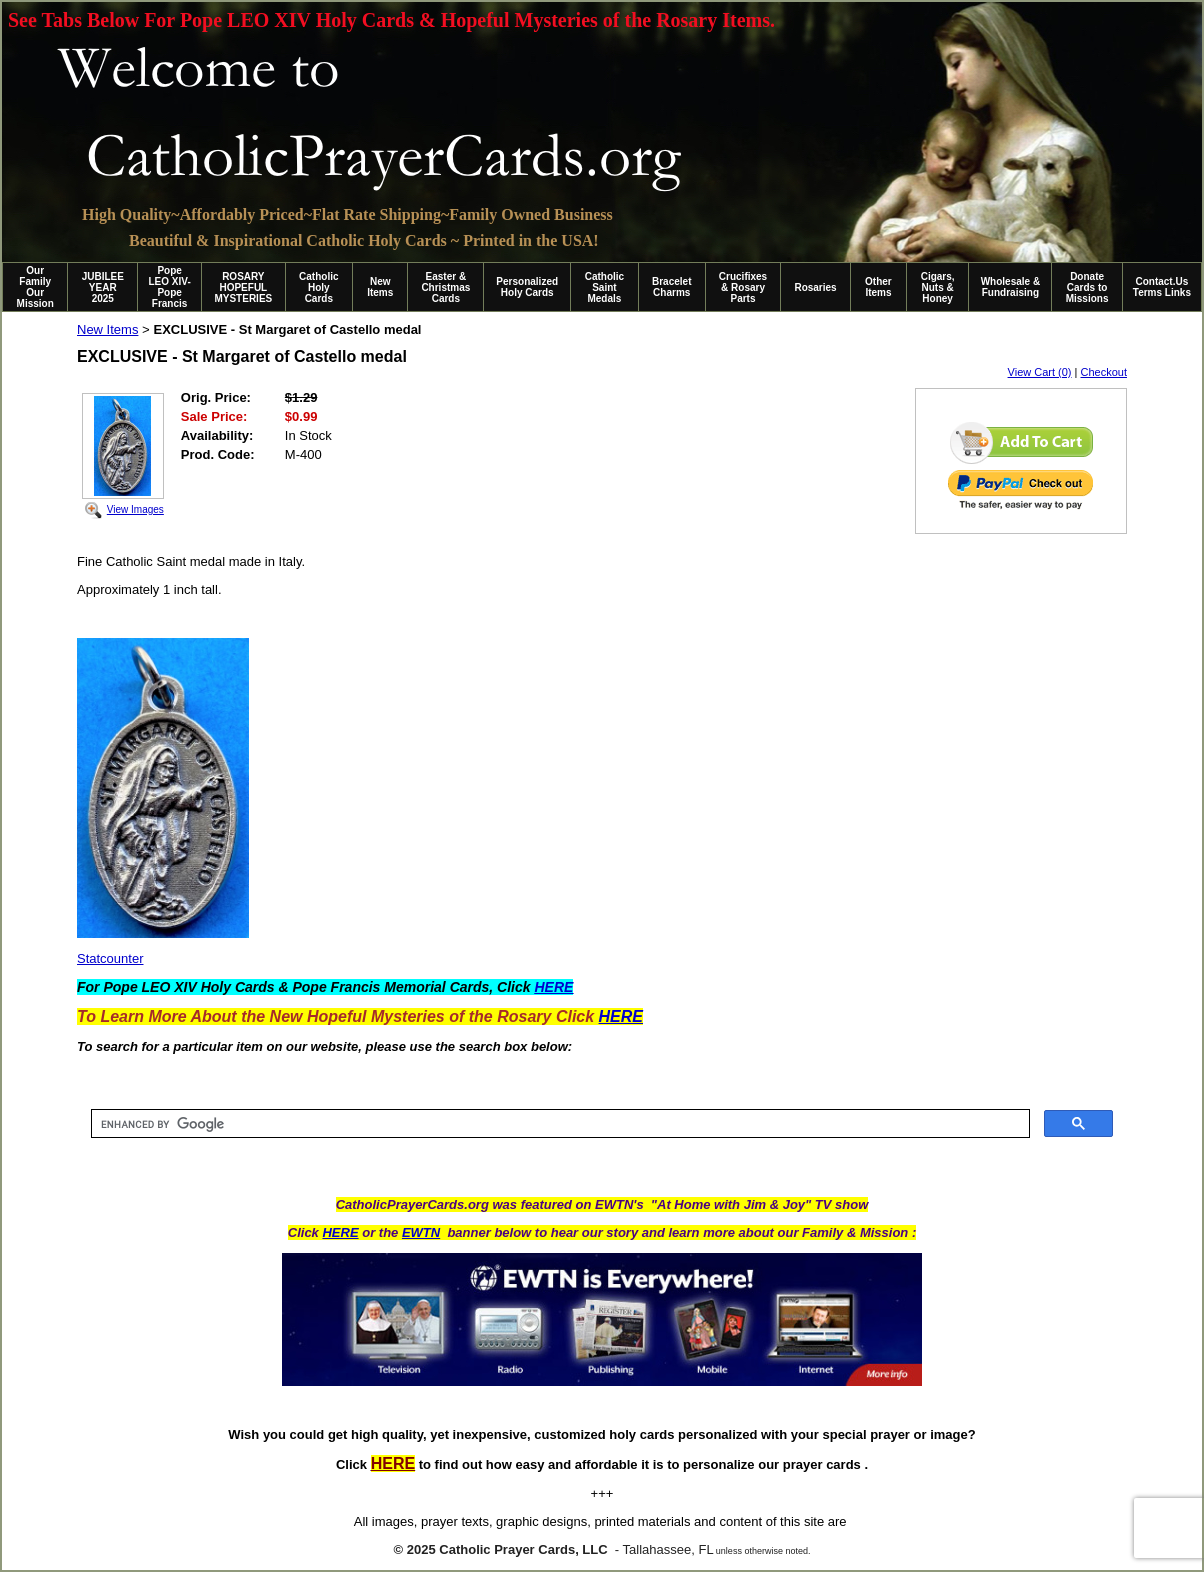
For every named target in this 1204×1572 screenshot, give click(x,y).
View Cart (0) (1040, 372)
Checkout (1104, 372)
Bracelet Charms (671, 287)
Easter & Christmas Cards (445, 287)
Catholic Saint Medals (604, 287)
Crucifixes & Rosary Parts (743, 287)
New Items (380, 287)
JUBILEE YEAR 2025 (103, 287)
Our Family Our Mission (35, 287)
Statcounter (110, 958)
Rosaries (815, 287)
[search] (558, 1124)
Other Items (878, 287)
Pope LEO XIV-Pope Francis (169, 287)
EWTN (421, 1232)
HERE (340, 1232)
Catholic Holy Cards (318, 287)
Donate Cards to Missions (1087, 287)
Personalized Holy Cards (527, 287)
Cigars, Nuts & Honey (938, 287)
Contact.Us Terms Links (1162, 287)
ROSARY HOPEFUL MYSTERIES (243, 287)
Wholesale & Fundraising (1010, 287)
